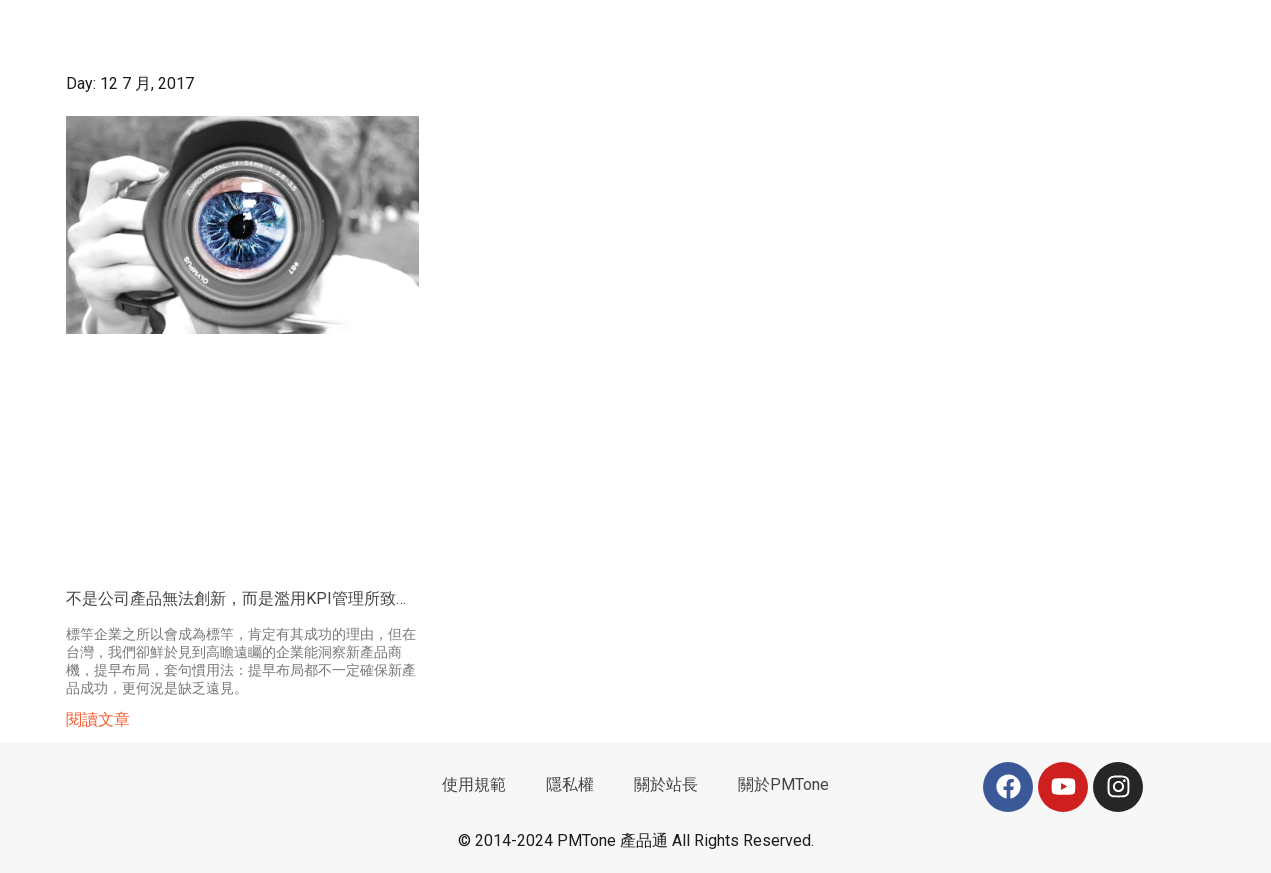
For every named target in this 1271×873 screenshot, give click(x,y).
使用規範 (474, 784)
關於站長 (666, 784)
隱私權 (570, 784)
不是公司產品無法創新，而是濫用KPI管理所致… (236, 598)
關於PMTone (783, 784)
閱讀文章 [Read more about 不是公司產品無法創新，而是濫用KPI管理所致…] (98, 719)
